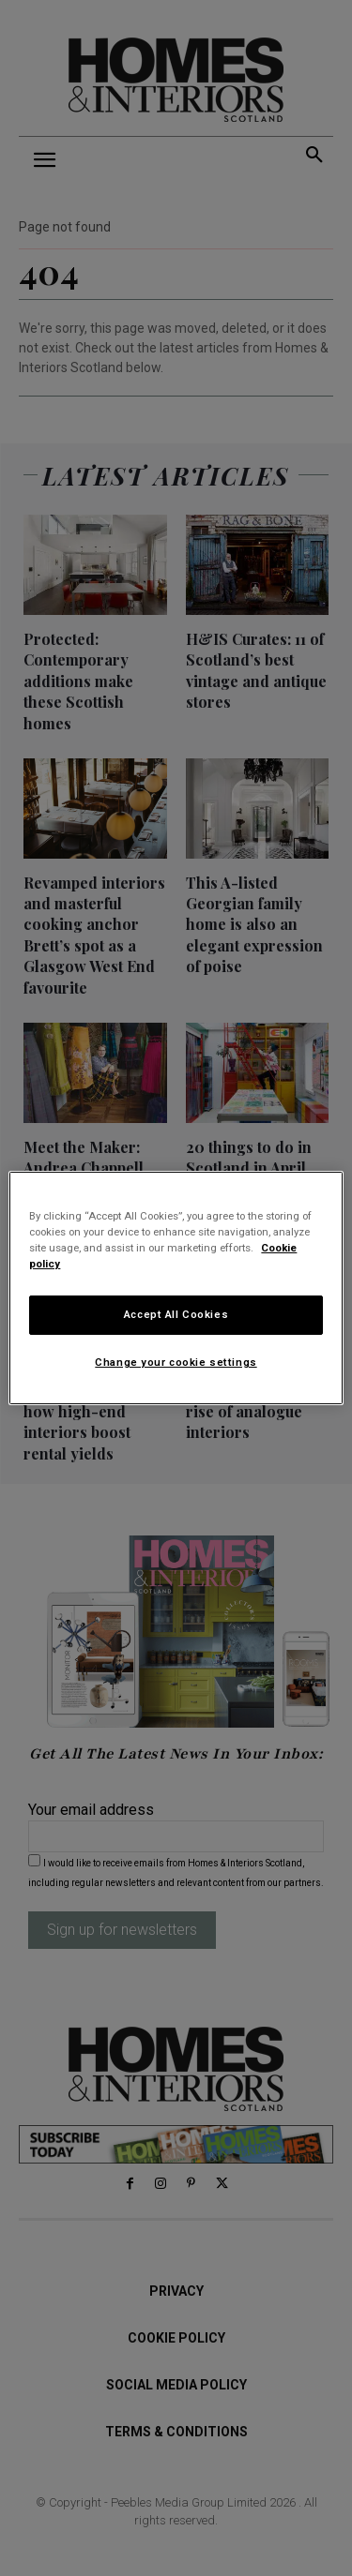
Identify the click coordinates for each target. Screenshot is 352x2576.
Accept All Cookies (176, 1314)
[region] (175, 1288)
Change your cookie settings (175, 1362)
